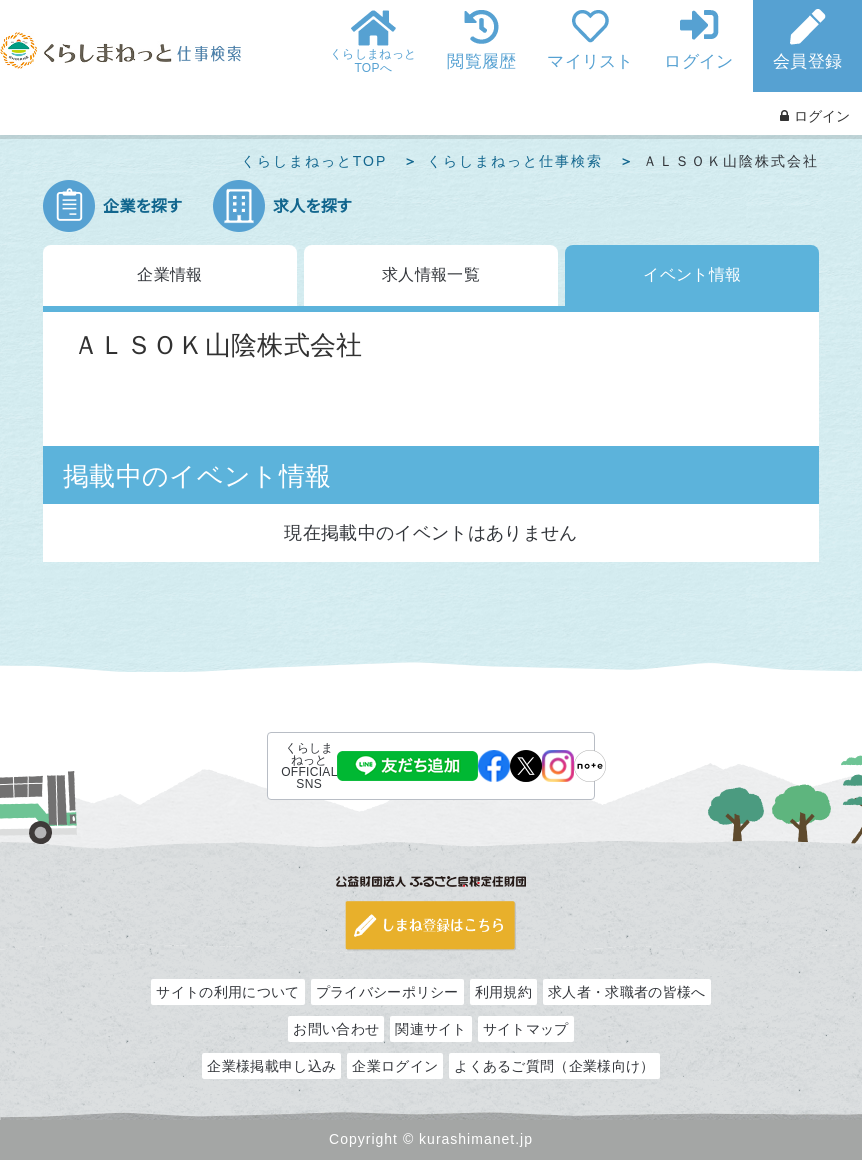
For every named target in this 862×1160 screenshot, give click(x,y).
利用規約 (503, 992)
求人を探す (312, 206)
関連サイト (431, 1029)
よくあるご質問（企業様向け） (554, 1066)
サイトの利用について (227, 992)
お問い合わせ (336, 1029)
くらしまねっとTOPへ (373, 61)
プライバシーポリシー (387, 992)
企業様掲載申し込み (271, 1066)
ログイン (698, 61)
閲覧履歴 (481, 61)
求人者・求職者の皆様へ (626, 992)
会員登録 (807, 61)
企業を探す (142, 206)
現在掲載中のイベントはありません (430, 533)
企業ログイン (395, 1066)
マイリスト (590, 61)
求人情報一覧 (431, 274)
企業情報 (169, 274)
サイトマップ (526, 1029)
